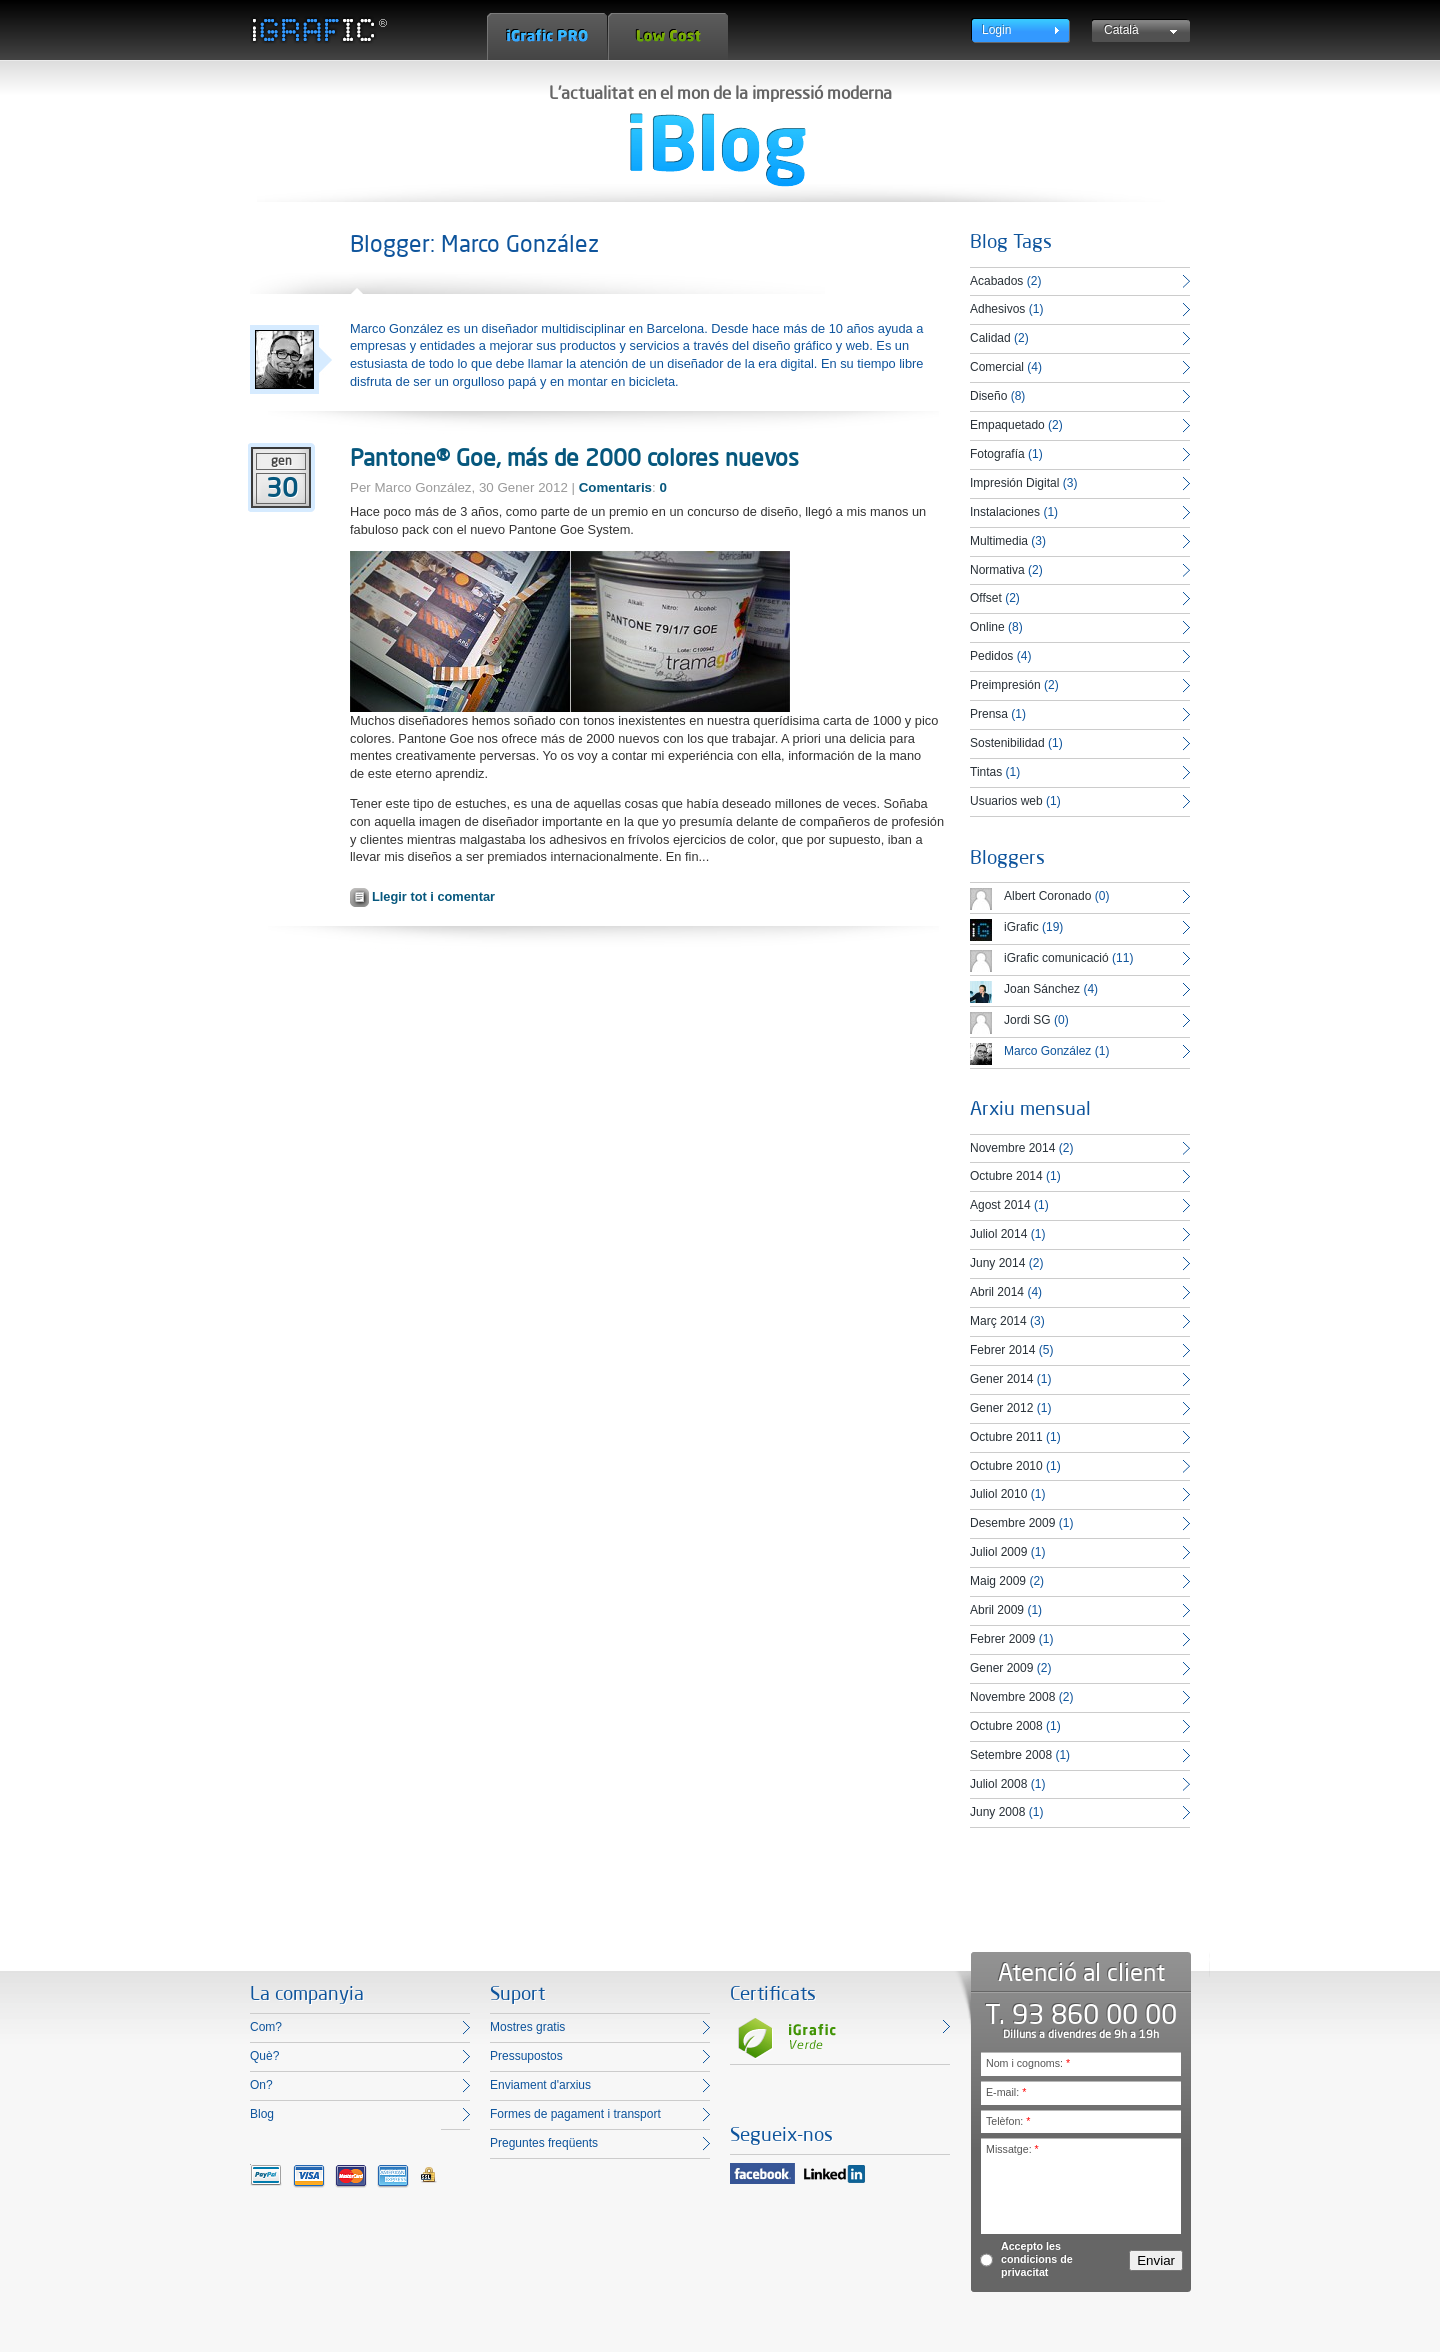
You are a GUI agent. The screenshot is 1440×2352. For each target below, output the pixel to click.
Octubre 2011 (1006, 1437)
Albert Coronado (1047, 896)
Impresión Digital (1014, 483)
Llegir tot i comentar (433, 896)
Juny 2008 (997, 1812)
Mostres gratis (527, 2027)
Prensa (989, 714)
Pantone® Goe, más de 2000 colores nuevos (574, 457)
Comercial (997, 367)
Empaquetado (1007, 425)
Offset (986, 598)
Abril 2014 (997, 1292)
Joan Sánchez (1042, 989)
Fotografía (997, 454)
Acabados (996, 281)
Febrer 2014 (1002, 1350)
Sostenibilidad (1007, 743)
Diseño (988, 396)
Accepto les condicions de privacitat (1037, 2259)
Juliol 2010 (998, 1494)
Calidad (990, 338)
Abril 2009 (997, 1610)
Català (1121, 30)
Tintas (986, 772)
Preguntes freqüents (544, 2143)
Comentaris (615, 487)
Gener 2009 (1001, 1668)
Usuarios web (1006, 801)
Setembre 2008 (1011, 1755)
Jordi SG (1027, 1020)
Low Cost (668, 36)
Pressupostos (526, 2056)
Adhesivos (997, 309)
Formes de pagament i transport (575, 2114)
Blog (262, 2114)
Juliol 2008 (998, 1784)
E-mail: (1006, 2092)
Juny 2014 (997, 1263)
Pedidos (991, 656)
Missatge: (1012, 2149)
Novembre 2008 (1012, 1697)
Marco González (1047, 1051)
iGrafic (1021, 927)
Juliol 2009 (998, 1552)
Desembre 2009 (1012, 1523)
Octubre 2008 (1006, 1726)
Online (987, 627)
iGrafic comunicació (1056, 958)
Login (996, 30)
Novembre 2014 (1012, 1148)
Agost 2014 (1000, 1205)
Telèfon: (1008, 2121)
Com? (266, 2027)
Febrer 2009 (1002, 1639)
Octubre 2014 (1006, 1176)
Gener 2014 (1001, 1379)
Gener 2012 (1001, 1408)
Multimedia (999, 541)
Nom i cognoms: (1028, 2063)
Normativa (997, 570)
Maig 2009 (998, 1581)
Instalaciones (1005, 512)
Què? (264, 2056)
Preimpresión (1005, 685)
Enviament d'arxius (540, 2085)
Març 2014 (998, 1321)
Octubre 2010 (1006, 1466)
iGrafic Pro (547, 36)
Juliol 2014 (998, 1234)
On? (261, 2085)
